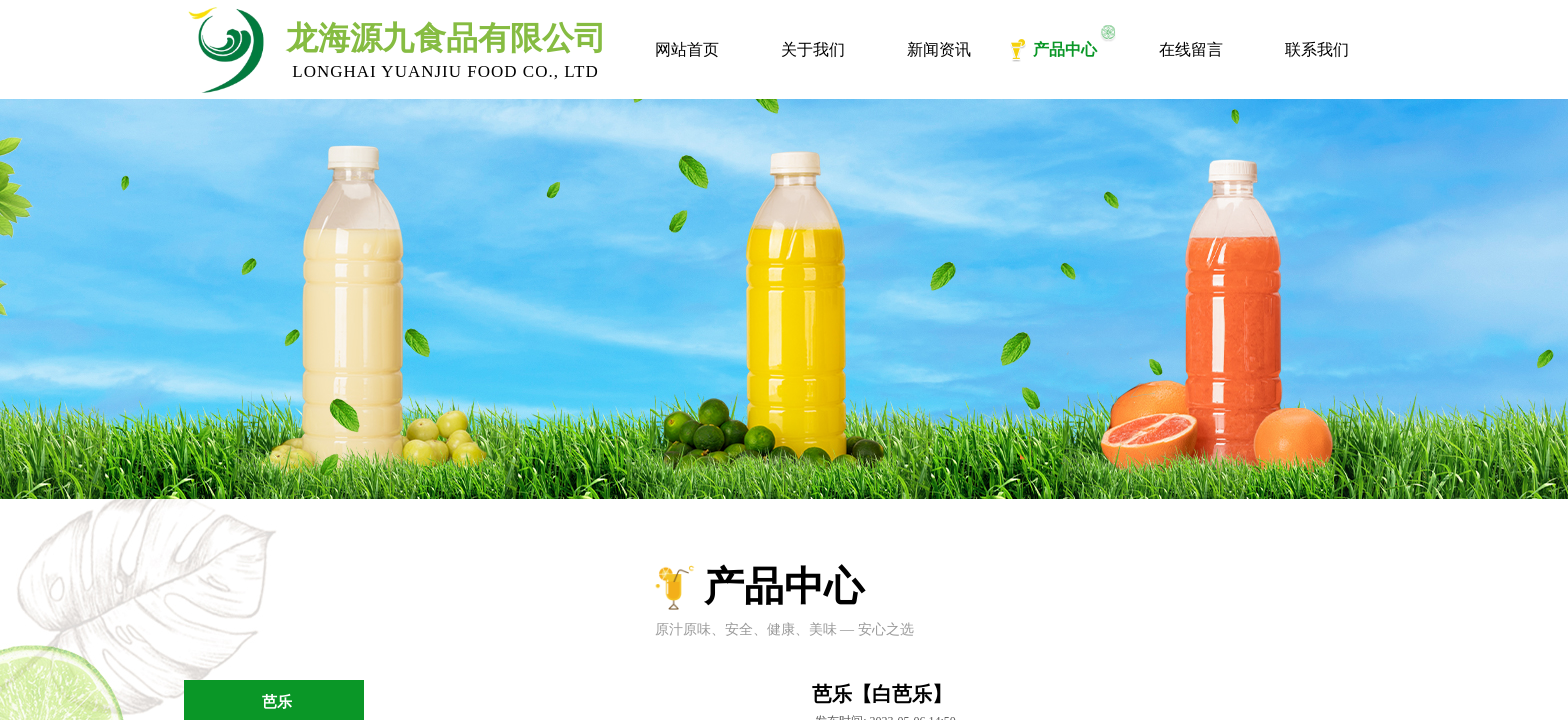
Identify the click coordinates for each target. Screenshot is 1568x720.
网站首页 (687, 49)
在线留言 (1191, 49)
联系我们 (1317, 49)
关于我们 (813, 49)
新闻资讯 (939, 49)
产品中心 (1065, 49)
